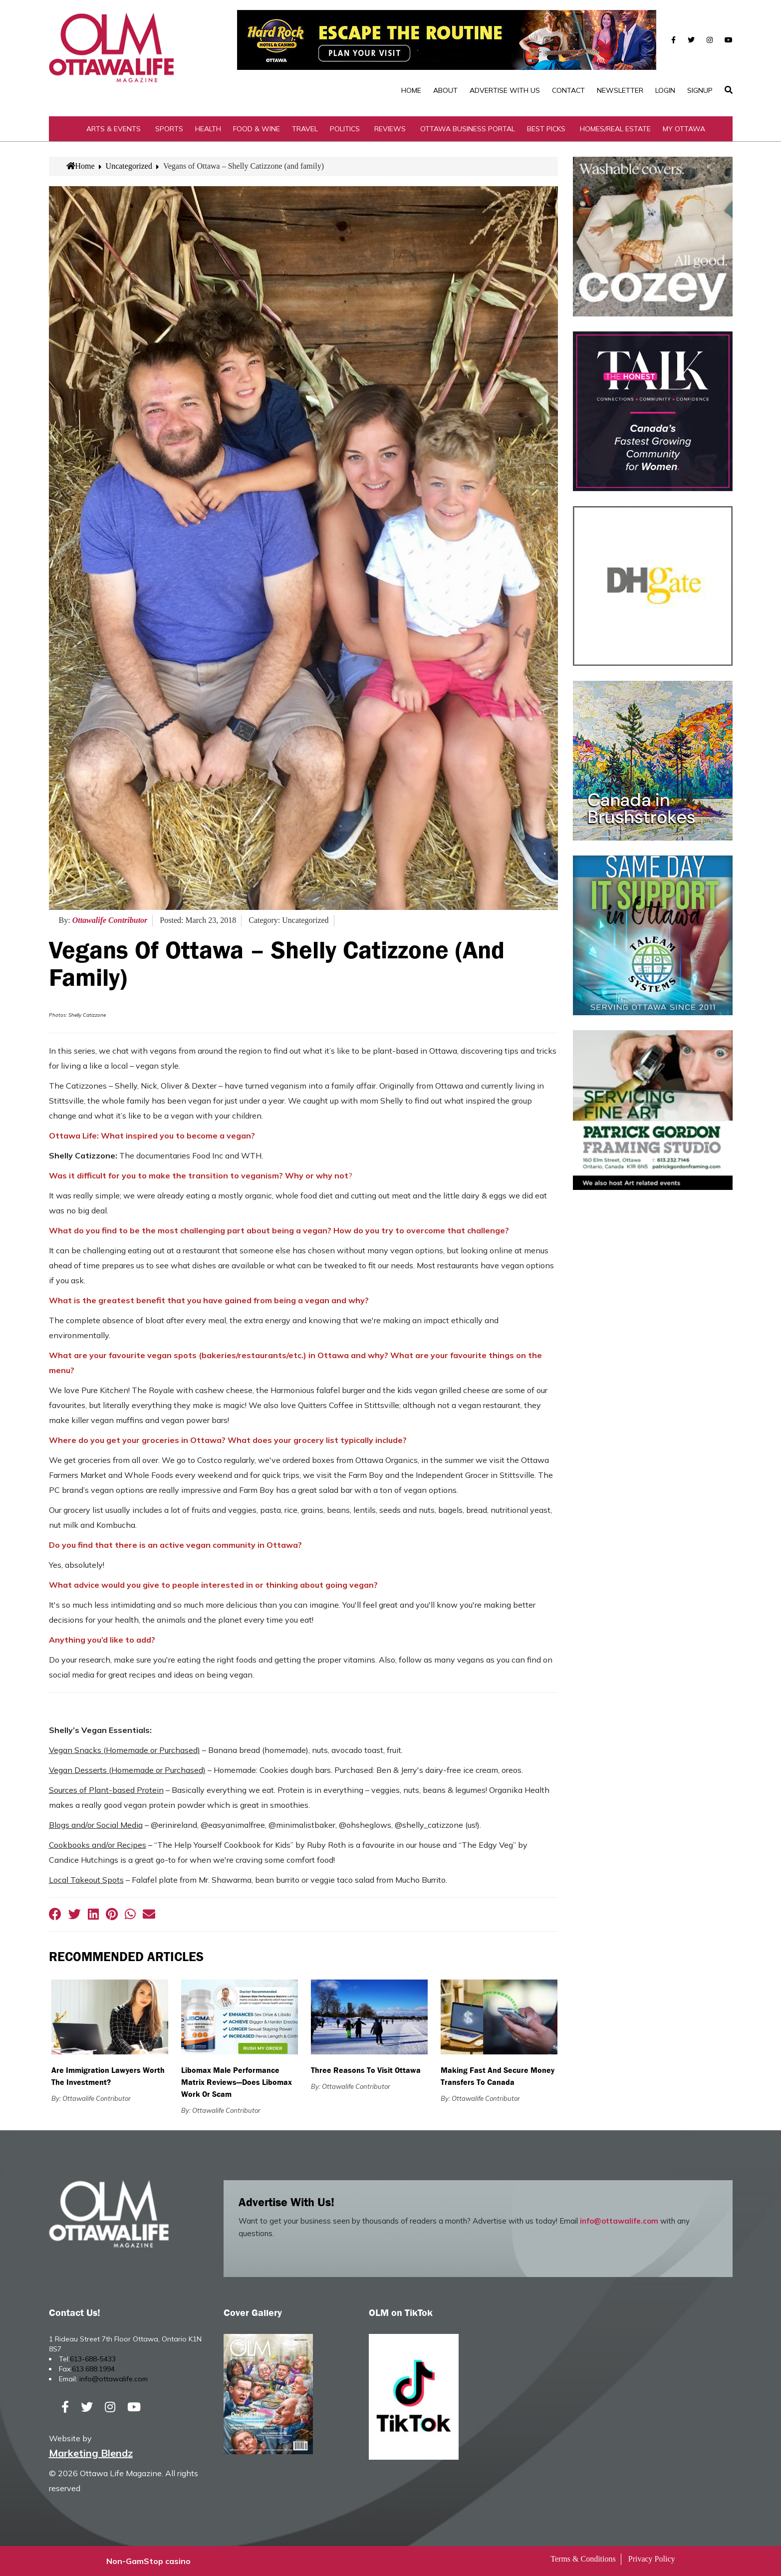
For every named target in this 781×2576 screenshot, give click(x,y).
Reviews (390, 128)
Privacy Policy (651, 2559)
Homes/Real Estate (615, 128)
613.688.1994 (93, 2368)
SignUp (700, 90)
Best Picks (546, 128)
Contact (568, 90)
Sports (169, 128)
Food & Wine (256, 128)
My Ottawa (684, 128)
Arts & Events (113, 128)
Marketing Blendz (91, 2453)
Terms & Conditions (582, 2559)
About (445, 90)
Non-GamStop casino (148, 2561)
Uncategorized (129, 166)
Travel (305, 128)
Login (665, 90)
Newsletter (620, 90)
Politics (345, 128)
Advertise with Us (505, 90)
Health (208, 128)
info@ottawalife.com (619, 2221)
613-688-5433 (93, 2358)
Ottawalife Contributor (110, 920)
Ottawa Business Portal (467, 128)
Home (411, 90)
